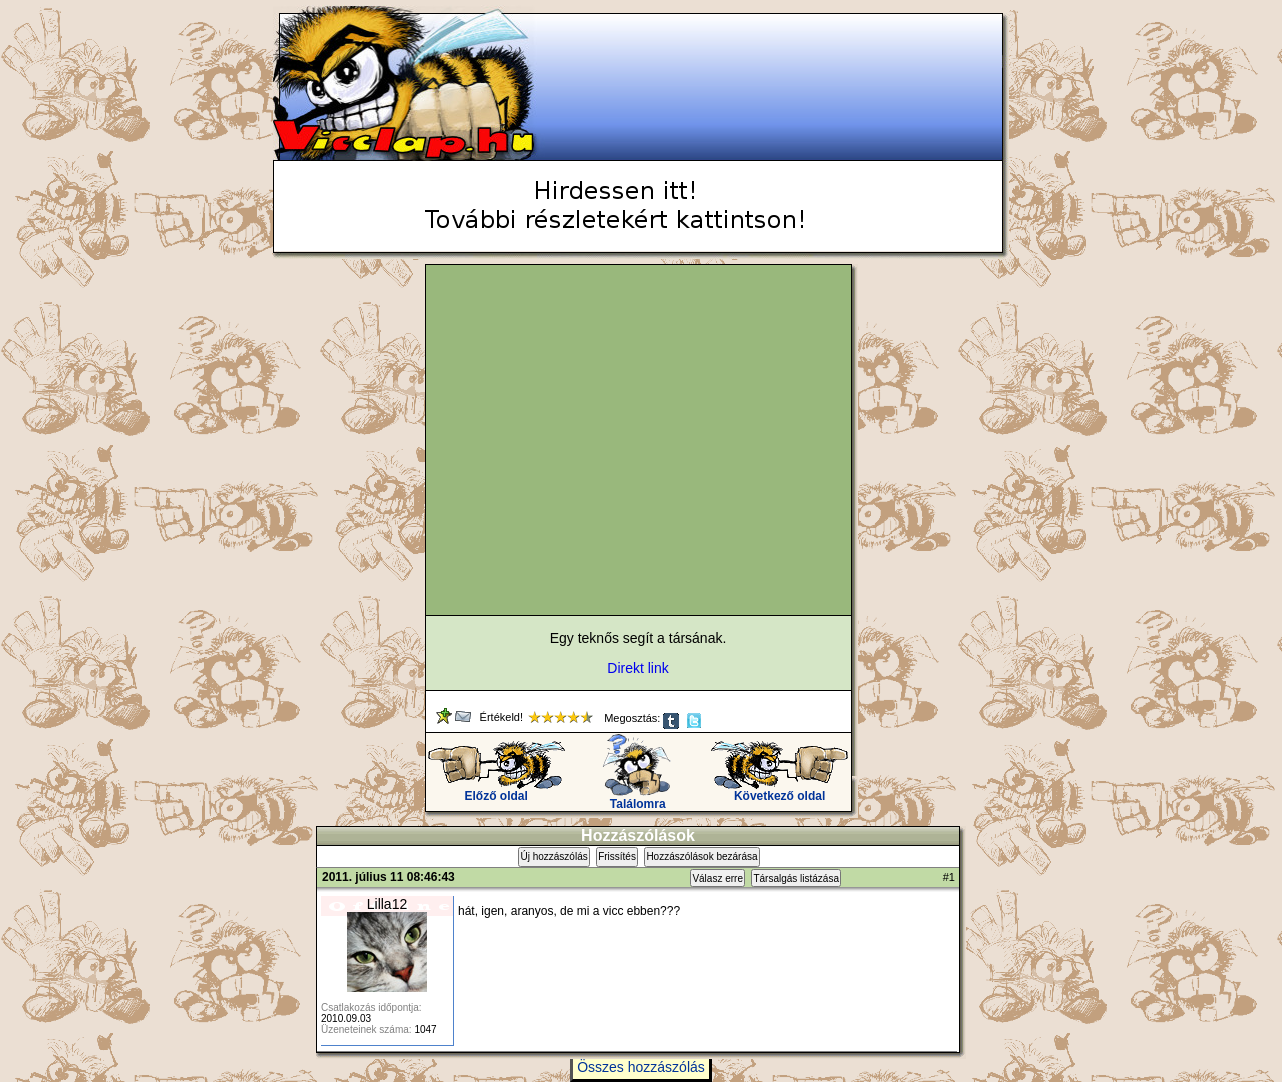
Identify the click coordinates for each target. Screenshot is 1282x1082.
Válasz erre (717, 878)
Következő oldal (779, 790)
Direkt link (637, 668)
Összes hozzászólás (641, 1067)
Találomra (637, 798)
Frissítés (617, 856)
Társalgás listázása (796, 878)
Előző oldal (496, 790)
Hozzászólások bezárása (701, 856)
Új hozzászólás (553, 856)
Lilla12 (387, 904)
